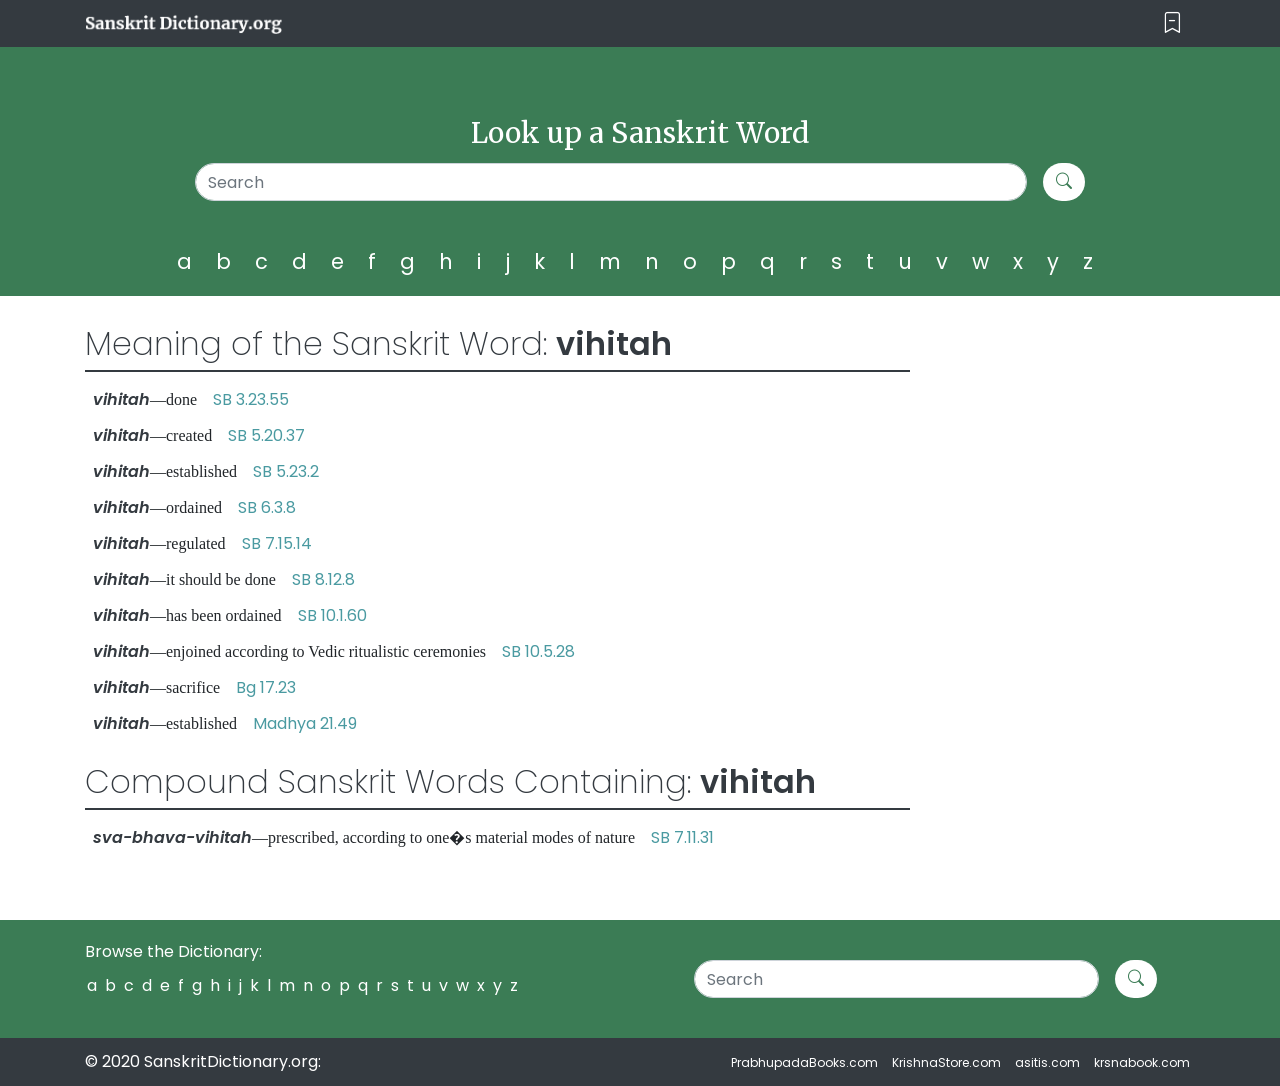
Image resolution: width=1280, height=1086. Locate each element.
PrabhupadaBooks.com (804, 1062)
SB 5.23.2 (286, 471)
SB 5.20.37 (266, 435)
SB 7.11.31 (682, 837)
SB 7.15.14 (277, 543)
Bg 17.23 (266, 687)
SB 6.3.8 (267, 507)
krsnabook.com (1142, 1062)
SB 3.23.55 (251, 399)
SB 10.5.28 (538, 651)
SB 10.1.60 (332, 615)
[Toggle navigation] (1172, 23)
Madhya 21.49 (305, 723)
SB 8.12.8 (323, 579)
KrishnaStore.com (946, 1062)
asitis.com (1047, 1062)
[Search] (611, 182)
